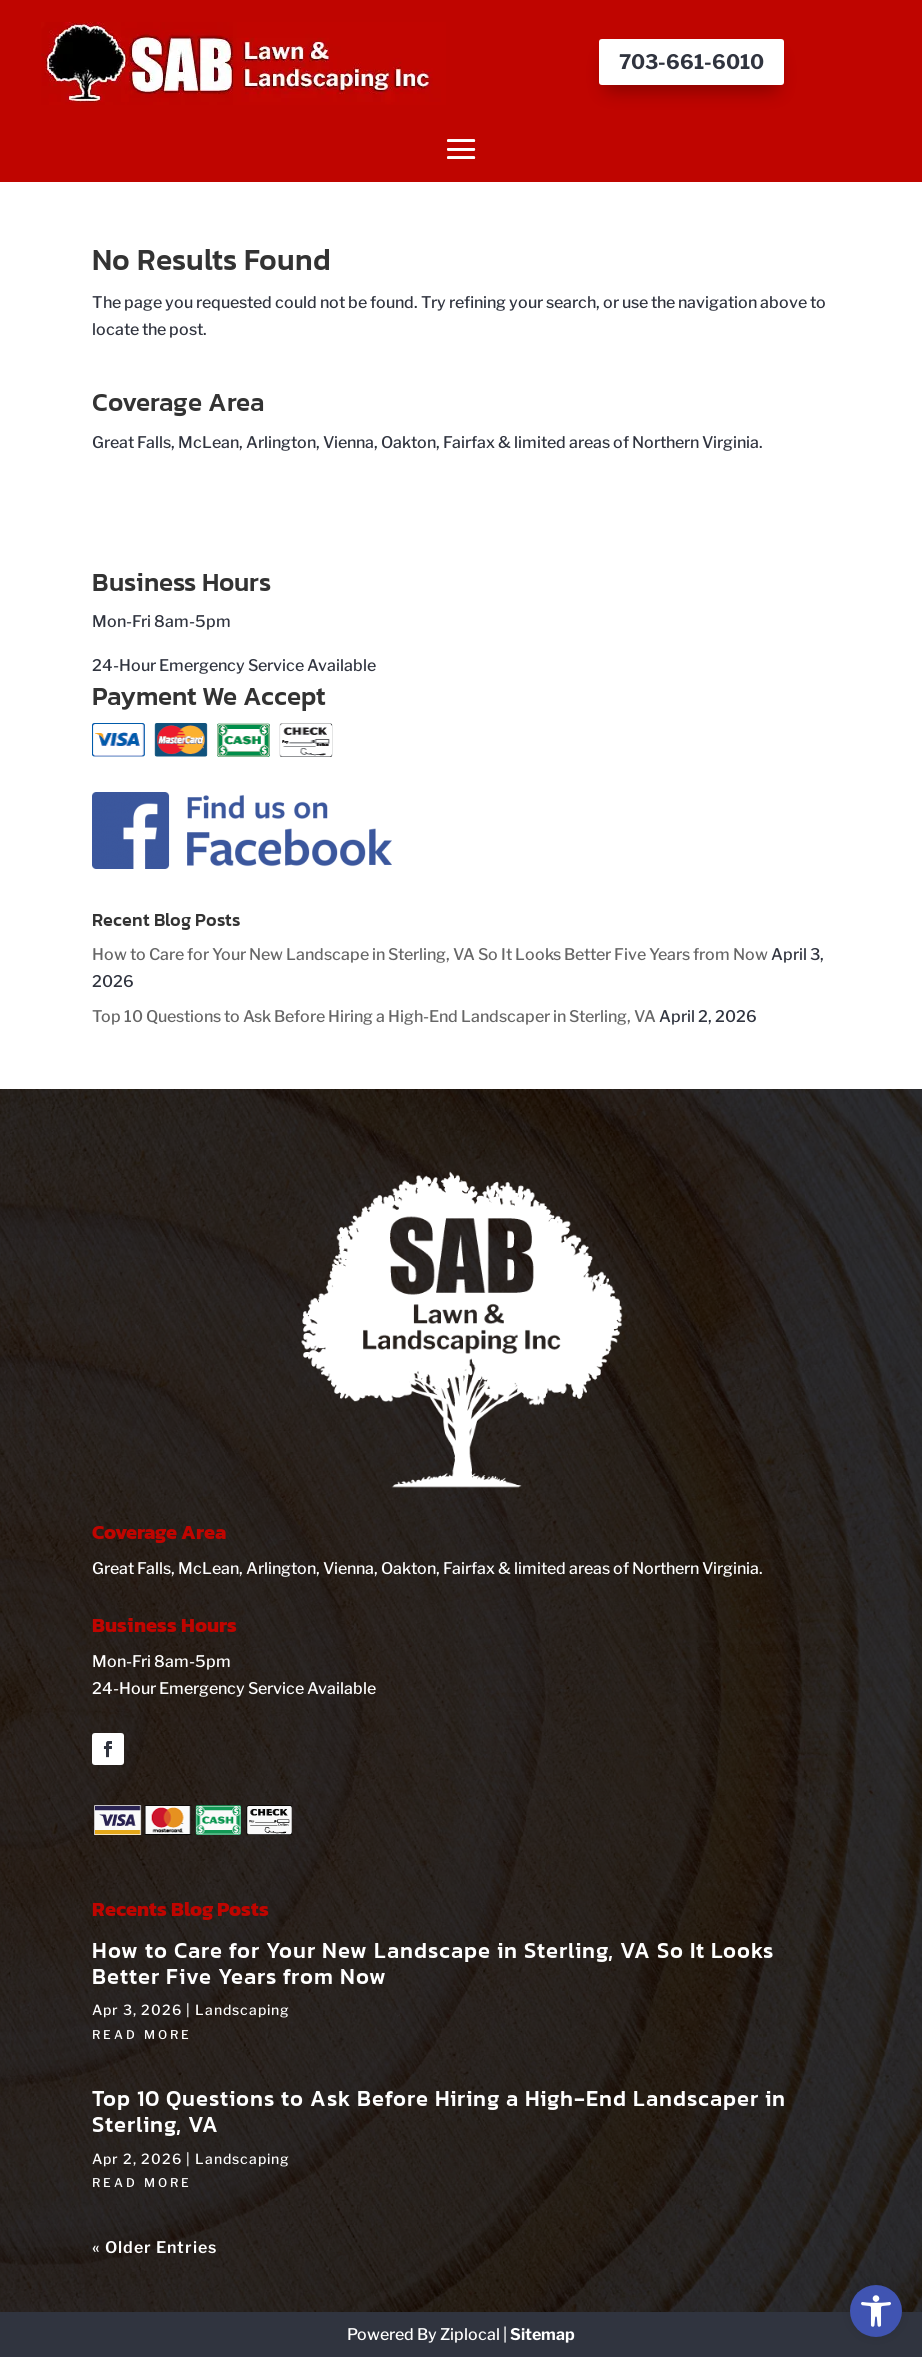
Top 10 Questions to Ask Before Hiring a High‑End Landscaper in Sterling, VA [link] (374, 1016)
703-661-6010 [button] (691, 62)
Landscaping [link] (242, 2009)
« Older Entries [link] (154, 2247)
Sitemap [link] (542, 2334)
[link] (876, 2311)
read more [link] (142, 2034)
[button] (461, 148)
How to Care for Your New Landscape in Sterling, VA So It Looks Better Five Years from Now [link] (430, 954)
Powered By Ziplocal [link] (423, 2334)
